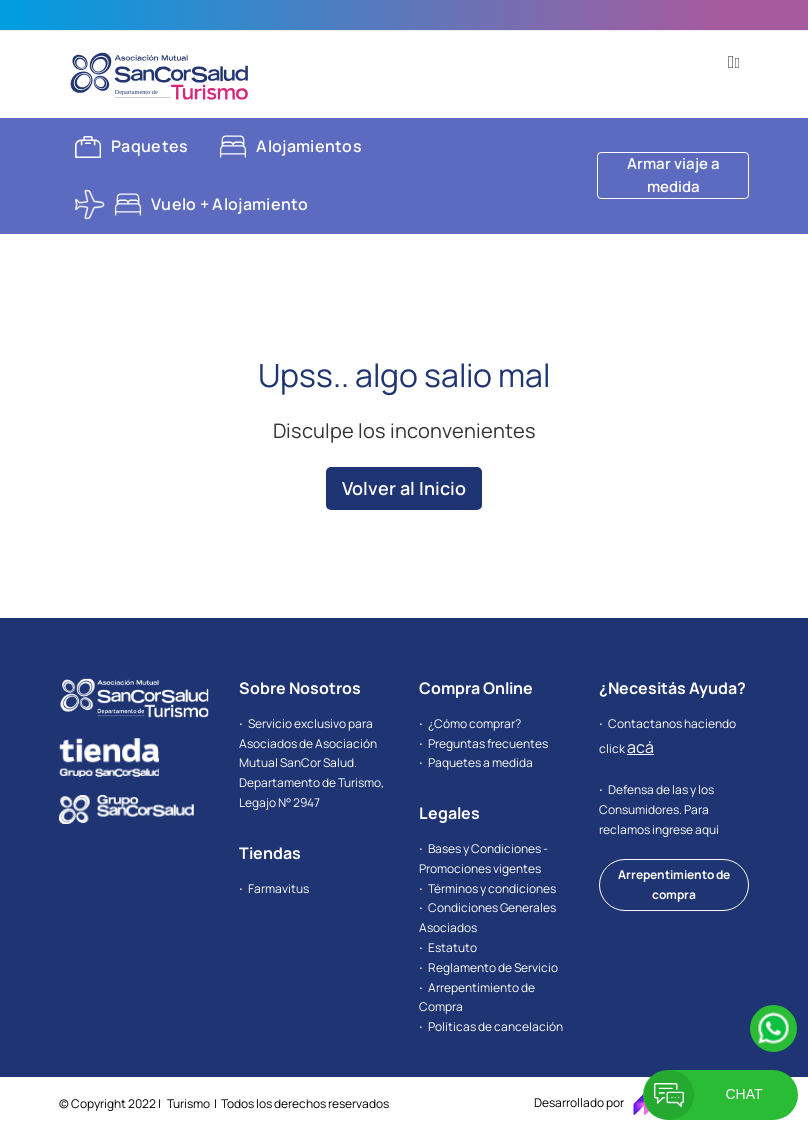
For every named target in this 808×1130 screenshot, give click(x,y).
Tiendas (270, 853)
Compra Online (476, 688)
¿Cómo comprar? (474, 723)
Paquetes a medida (480, 762)
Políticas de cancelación (495, 1026)
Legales (449, 813)
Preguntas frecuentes (488, 743)
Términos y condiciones (492, 888)
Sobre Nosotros (300, 688)
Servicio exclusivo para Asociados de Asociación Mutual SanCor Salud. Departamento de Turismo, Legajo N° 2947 (311, 763)
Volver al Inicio (404, 488)
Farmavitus (278, 888)
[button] (734, 62)
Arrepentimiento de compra (674, 884)
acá (640, 747)
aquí (707, 829)
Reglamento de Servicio (493, 967)
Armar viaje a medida (673, 175)
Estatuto (452, 947)
